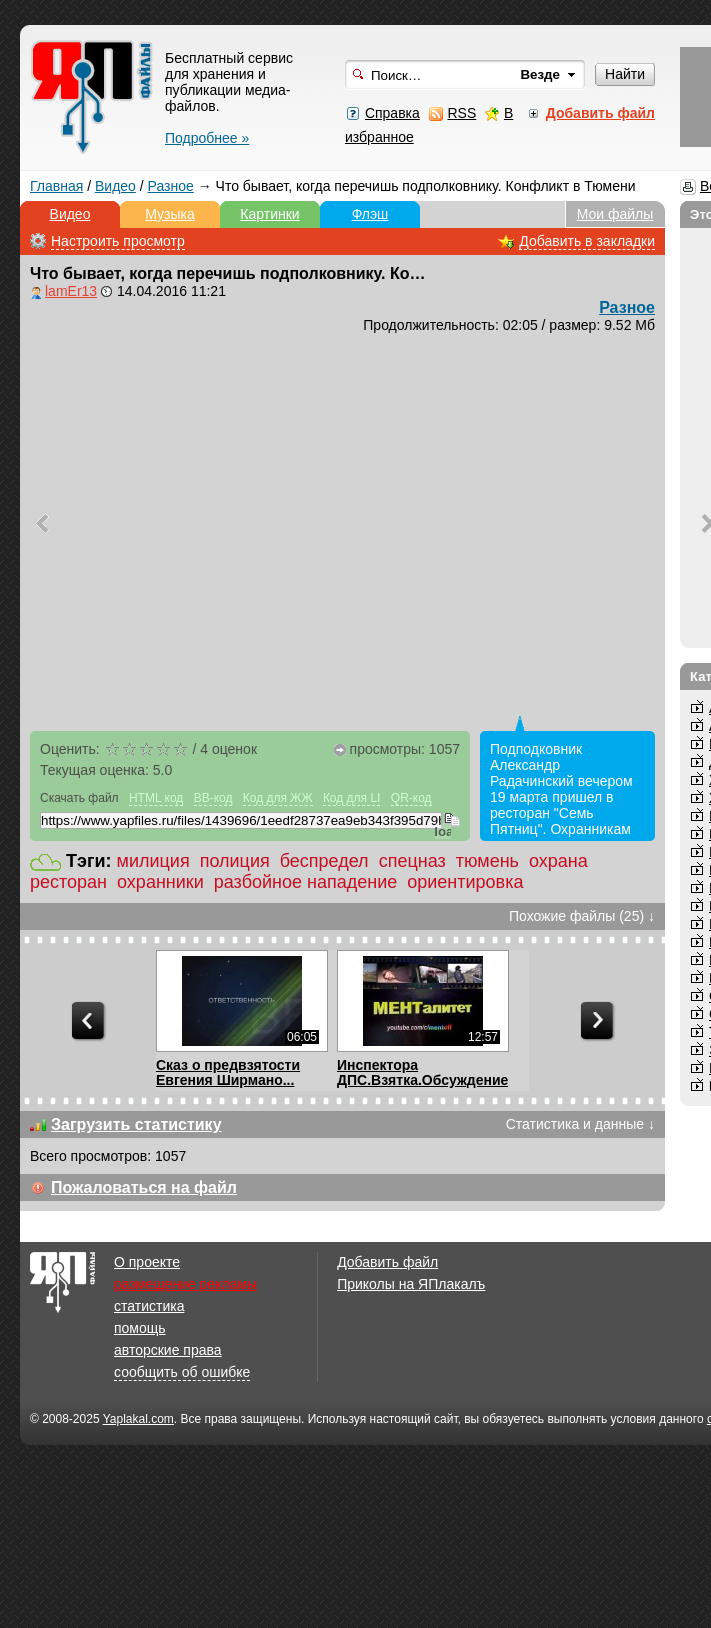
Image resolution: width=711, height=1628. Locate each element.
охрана (558, 861)
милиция (153, 861)
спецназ (412, 861)
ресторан (68, 882)
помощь (140, 1328)
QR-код (411, 798)
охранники (160, 882)
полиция (235, 861)
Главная (56, 186)
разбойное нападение (305, 882)
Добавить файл (387, 1262)
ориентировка (465, 882)
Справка (392, 113)
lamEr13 (71, 291)
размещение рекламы (185, 1284)
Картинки (269, 214)
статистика (149, 1306)
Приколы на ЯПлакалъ (411, 1284)
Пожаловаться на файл (144, 1187)
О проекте (147, 1262)
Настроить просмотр (118, 241)
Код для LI (352, 798)
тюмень (487, 861)
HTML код (156, 798)
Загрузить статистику (136, 1124)
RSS (461, 113)
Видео (115, 186)
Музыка (170, 214)
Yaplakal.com (138, 1419)
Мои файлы (615, 214)
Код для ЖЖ (278, 798)
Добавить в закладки (587, 241)
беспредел (324, 861)
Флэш (370, 214)
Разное (171, 186)
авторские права (168, 1350)
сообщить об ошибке (182, 1372)
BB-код (213, 798)
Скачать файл (79, 798)
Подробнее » (207, 138)
